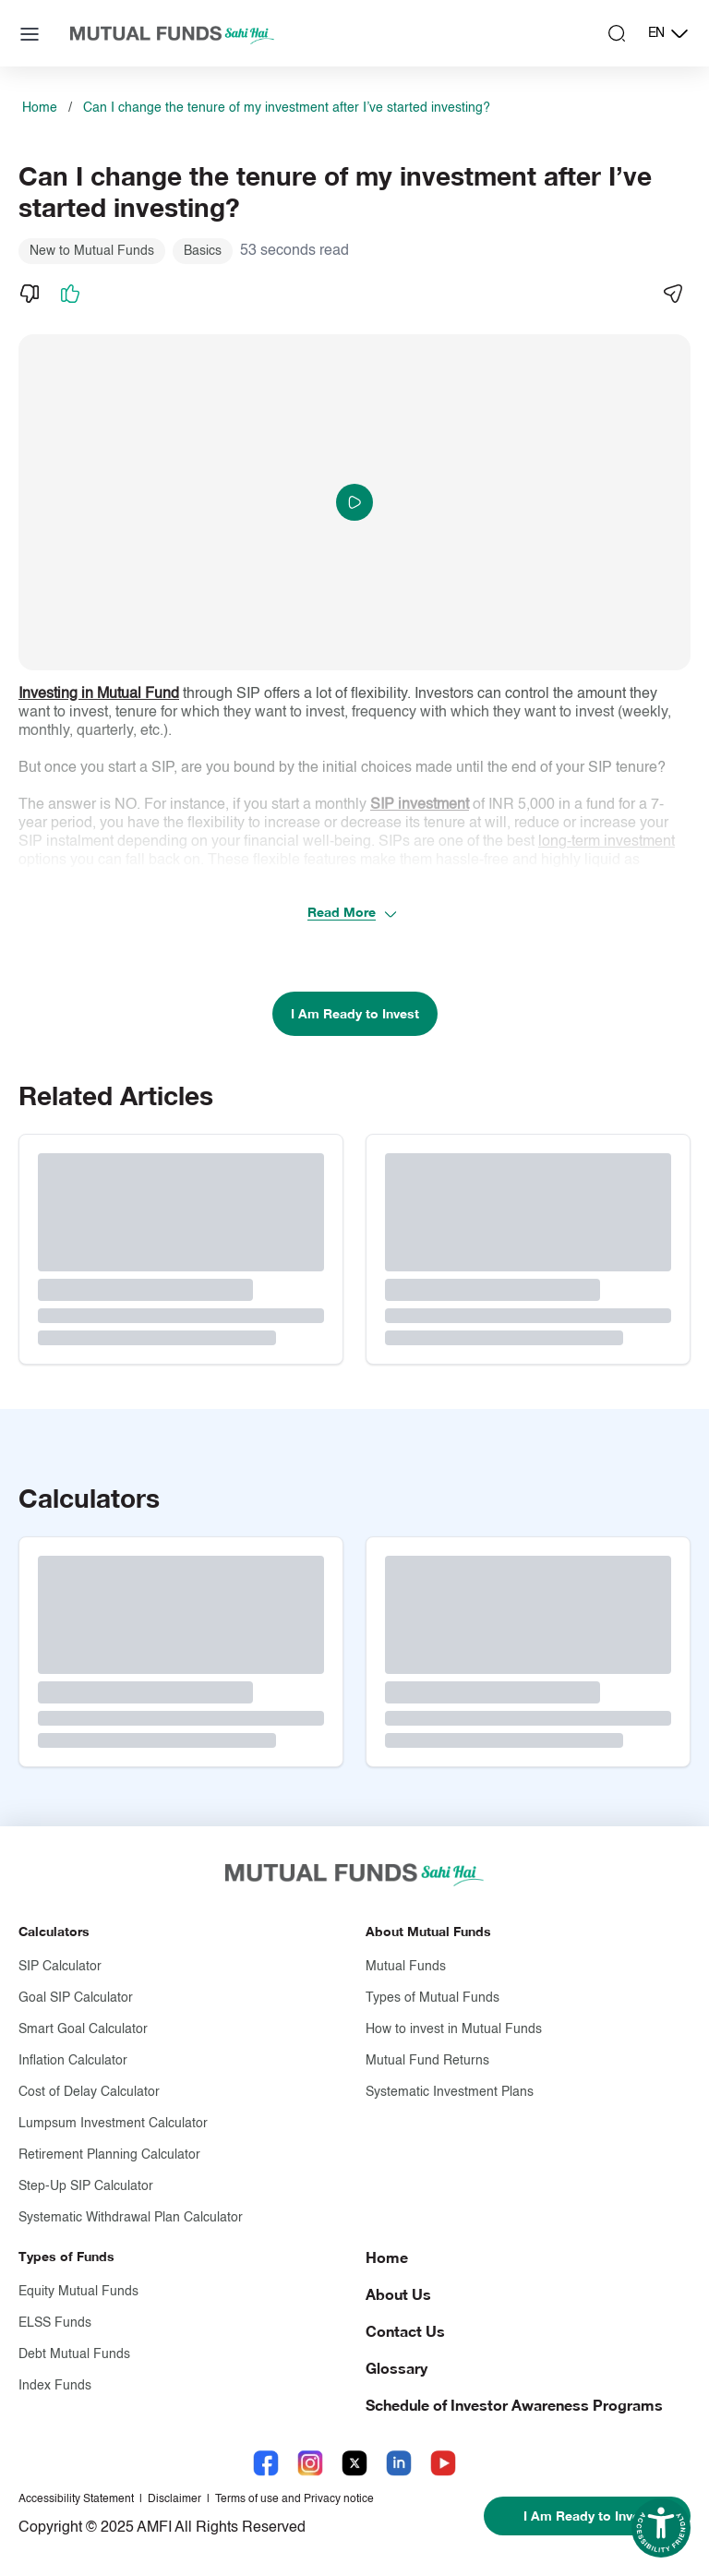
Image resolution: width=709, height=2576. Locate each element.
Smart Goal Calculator (83, 2029)
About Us (398, 2294)
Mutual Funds (406, 1966)
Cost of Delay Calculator (89, 2092)
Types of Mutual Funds (432, 1998)
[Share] (672, 293)
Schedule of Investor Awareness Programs (514, 2404)
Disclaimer (174, 2499)
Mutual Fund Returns (427, 2060)
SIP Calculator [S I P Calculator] (60, 1966)
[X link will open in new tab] (354, 2463)
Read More (352, 912)
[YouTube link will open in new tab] (443, 2463)
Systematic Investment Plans (450, 2092)
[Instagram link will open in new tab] (310, 2463)
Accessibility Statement (76, 2499)
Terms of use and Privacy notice (294, 2499)
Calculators (54, 1931)
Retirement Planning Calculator (109, 2155)
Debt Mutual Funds (74, 2354)
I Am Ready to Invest (355, 1013)
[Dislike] (29, 294)
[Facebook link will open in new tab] (266, 2463)
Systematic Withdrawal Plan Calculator (130, 2217)
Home (39, 108)
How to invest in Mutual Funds (454, 2029)
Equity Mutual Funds (78, 2291)
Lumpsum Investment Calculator (113, 2123)
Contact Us (405, 2331)
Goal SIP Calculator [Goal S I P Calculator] (75, 1998)
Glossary (396, 2368)
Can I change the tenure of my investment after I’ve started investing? (286, 108)
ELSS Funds (54, 2323)
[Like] (70, 294)
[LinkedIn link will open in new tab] (399, 2463)
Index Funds (54, 2385)
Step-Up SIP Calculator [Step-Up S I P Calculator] (85, 2186)
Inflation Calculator (72, 2060)
